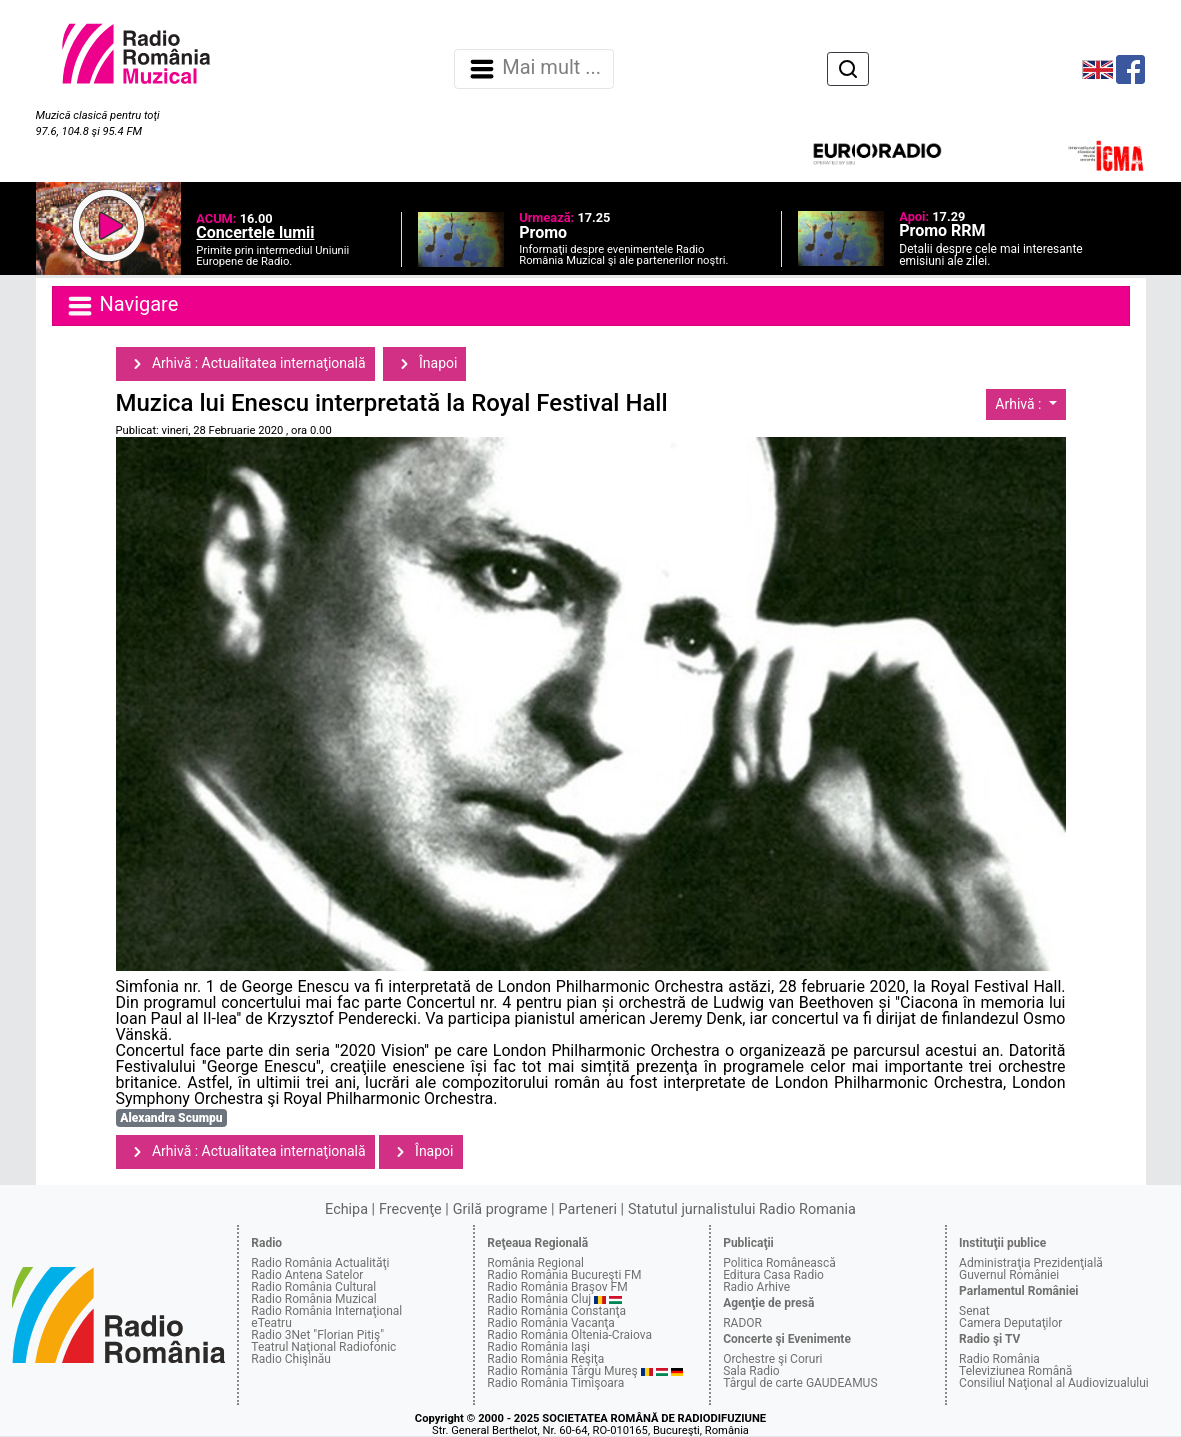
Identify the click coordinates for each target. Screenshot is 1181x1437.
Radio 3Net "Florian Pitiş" (317, 1335)
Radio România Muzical (313, 1299)
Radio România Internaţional (326, 1311)
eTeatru (271, 1323)
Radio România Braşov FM (557, 1287)
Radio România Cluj (539, 1299)
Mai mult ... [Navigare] (534, 69)
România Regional (535, 1263)
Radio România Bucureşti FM (564, 1275)
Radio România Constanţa (556, 1311)
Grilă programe (500, 1209)
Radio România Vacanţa (551, 1323)
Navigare (122, 306)
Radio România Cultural (313, 1287)
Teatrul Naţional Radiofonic (323, 1347)
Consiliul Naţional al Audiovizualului (1054, 1383)
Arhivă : (1020, 404)
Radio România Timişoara (555, 1383)
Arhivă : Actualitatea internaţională (245, 364)
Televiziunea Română (1015, 1371)
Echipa (346, 1209)
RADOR (742, 1323)
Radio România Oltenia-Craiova (569, 1335)
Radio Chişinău (291, 1359)
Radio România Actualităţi (320, 1263)
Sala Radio (751, 1371)
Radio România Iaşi (538, 1347)
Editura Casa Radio (773, 1275)
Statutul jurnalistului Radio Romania (742, 1209)
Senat (974, 1311)
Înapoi (425, 364)
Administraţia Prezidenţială (1031, 1263)
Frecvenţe (410, 1209)
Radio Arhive (756, 1287)
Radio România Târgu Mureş (562, 1371)
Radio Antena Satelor (307, 1275)
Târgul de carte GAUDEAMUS (800, 1383)
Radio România (999, 1359)
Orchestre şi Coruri (772, 1359)
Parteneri (588, 1209)
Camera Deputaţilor (1010, 1323)
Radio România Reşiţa (545, 1359)
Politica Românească (779, 1263)
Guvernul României (1009, 1275)
